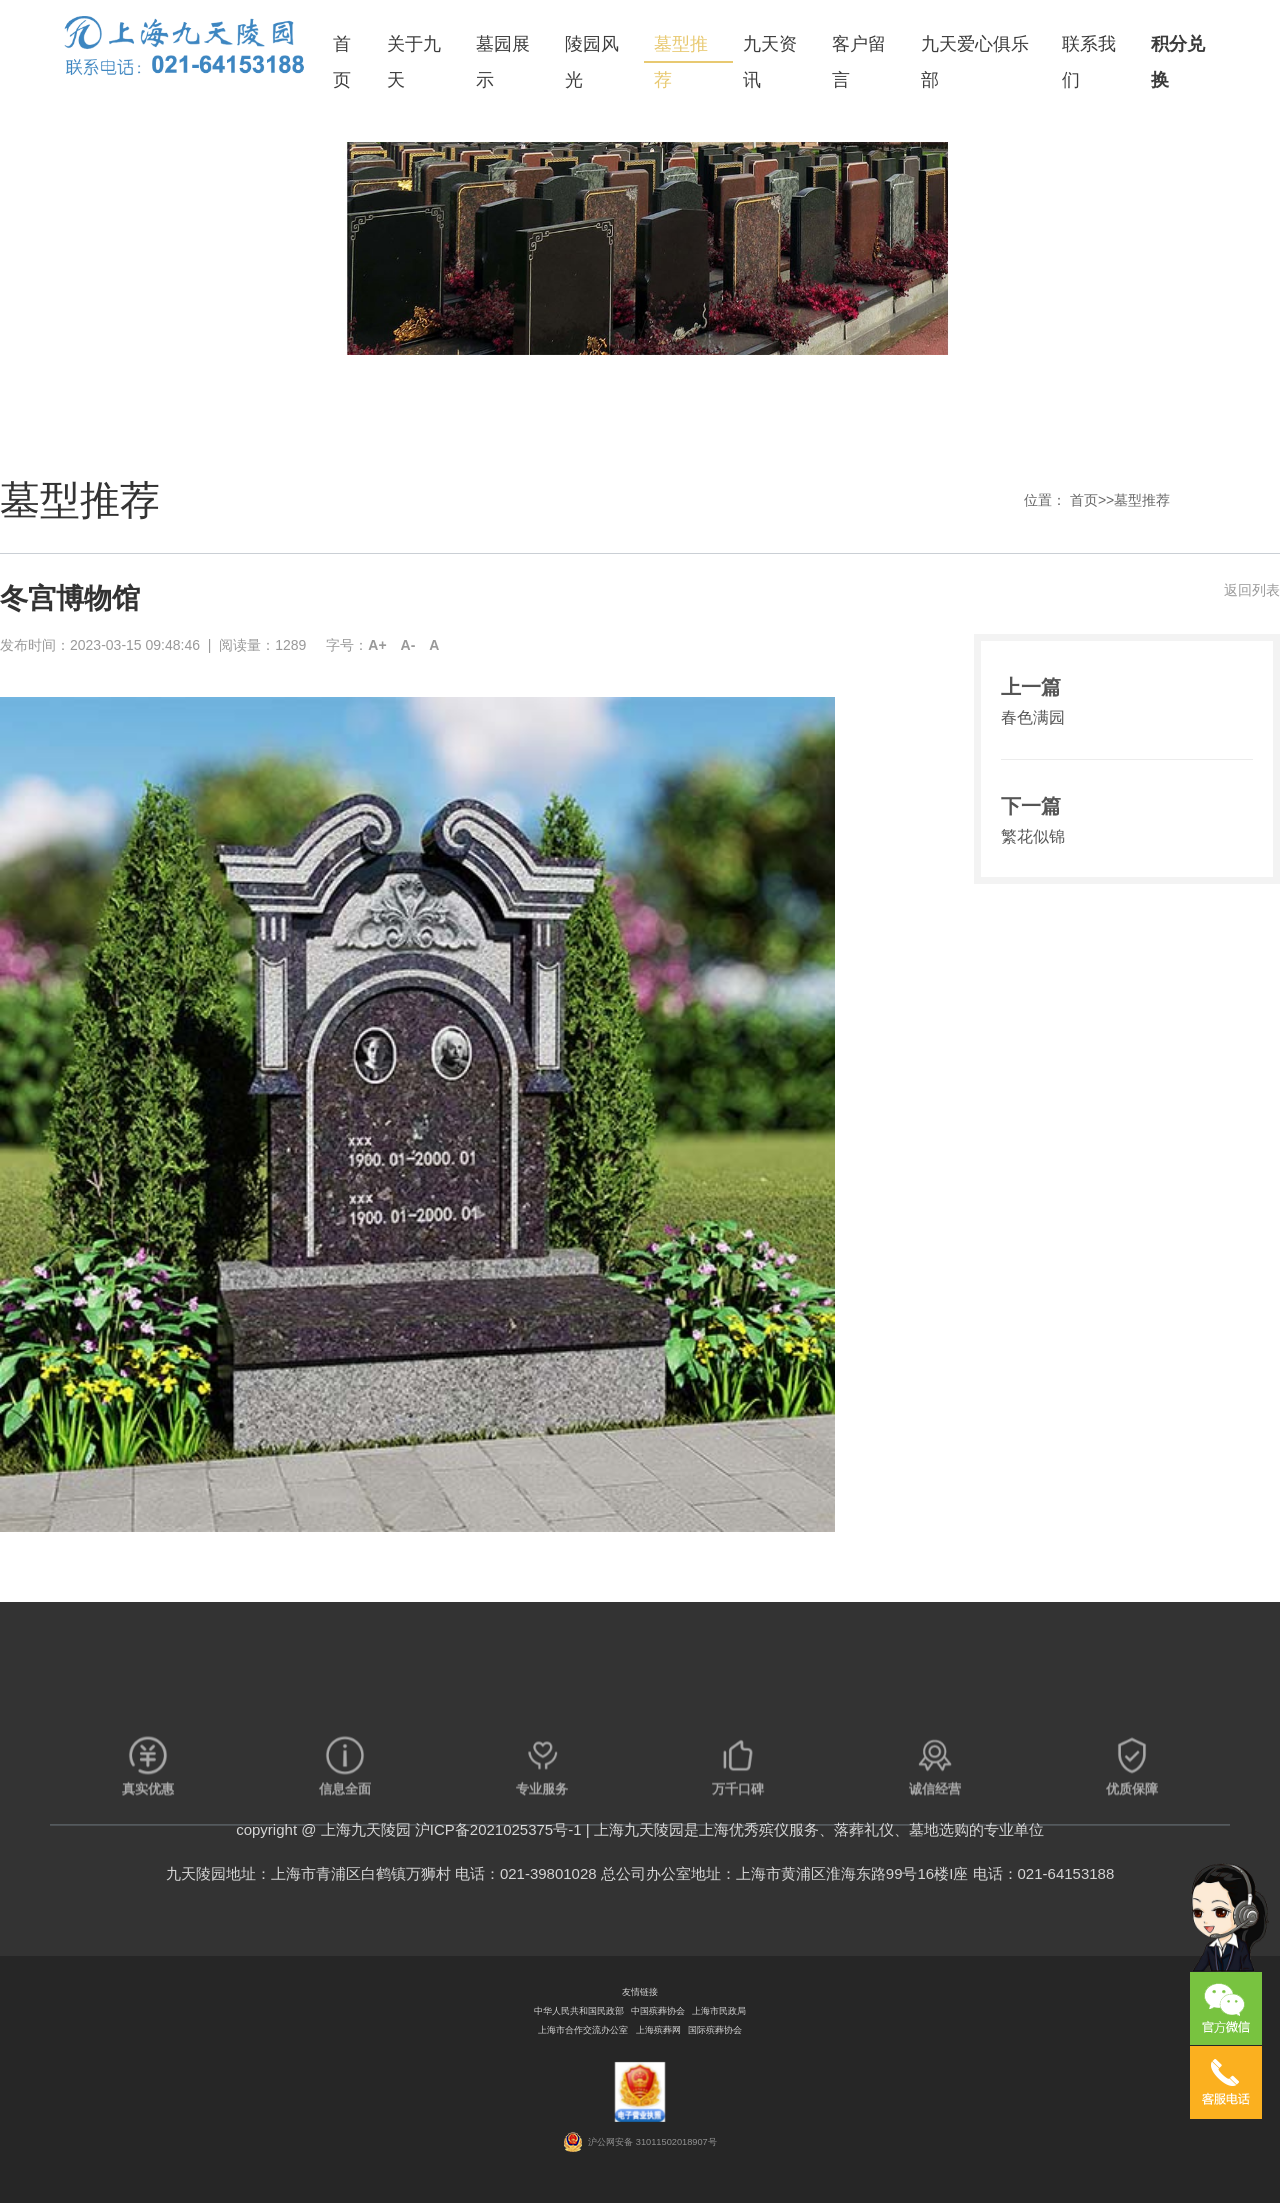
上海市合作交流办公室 (583, 2030)
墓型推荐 (681, 48)
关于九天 (414, 48)
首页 (342, 48)
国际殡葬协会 (715, 2030)
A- (408, 645)
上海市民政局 (719, 2011)
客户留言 (859, 48)
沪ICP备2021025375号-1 (498, 1829)
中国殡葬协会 (658, 2011)
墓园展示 (503, 48)
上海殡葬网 (658, 2030)
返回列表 (1252, 590)
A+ (377, 645)
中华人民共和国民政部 (579, 2011)
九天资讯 (770, 48)
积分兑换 (1178, 48)
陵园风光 (592, 48)
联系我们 (1089, 48)
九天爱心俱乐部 (975, 48)
